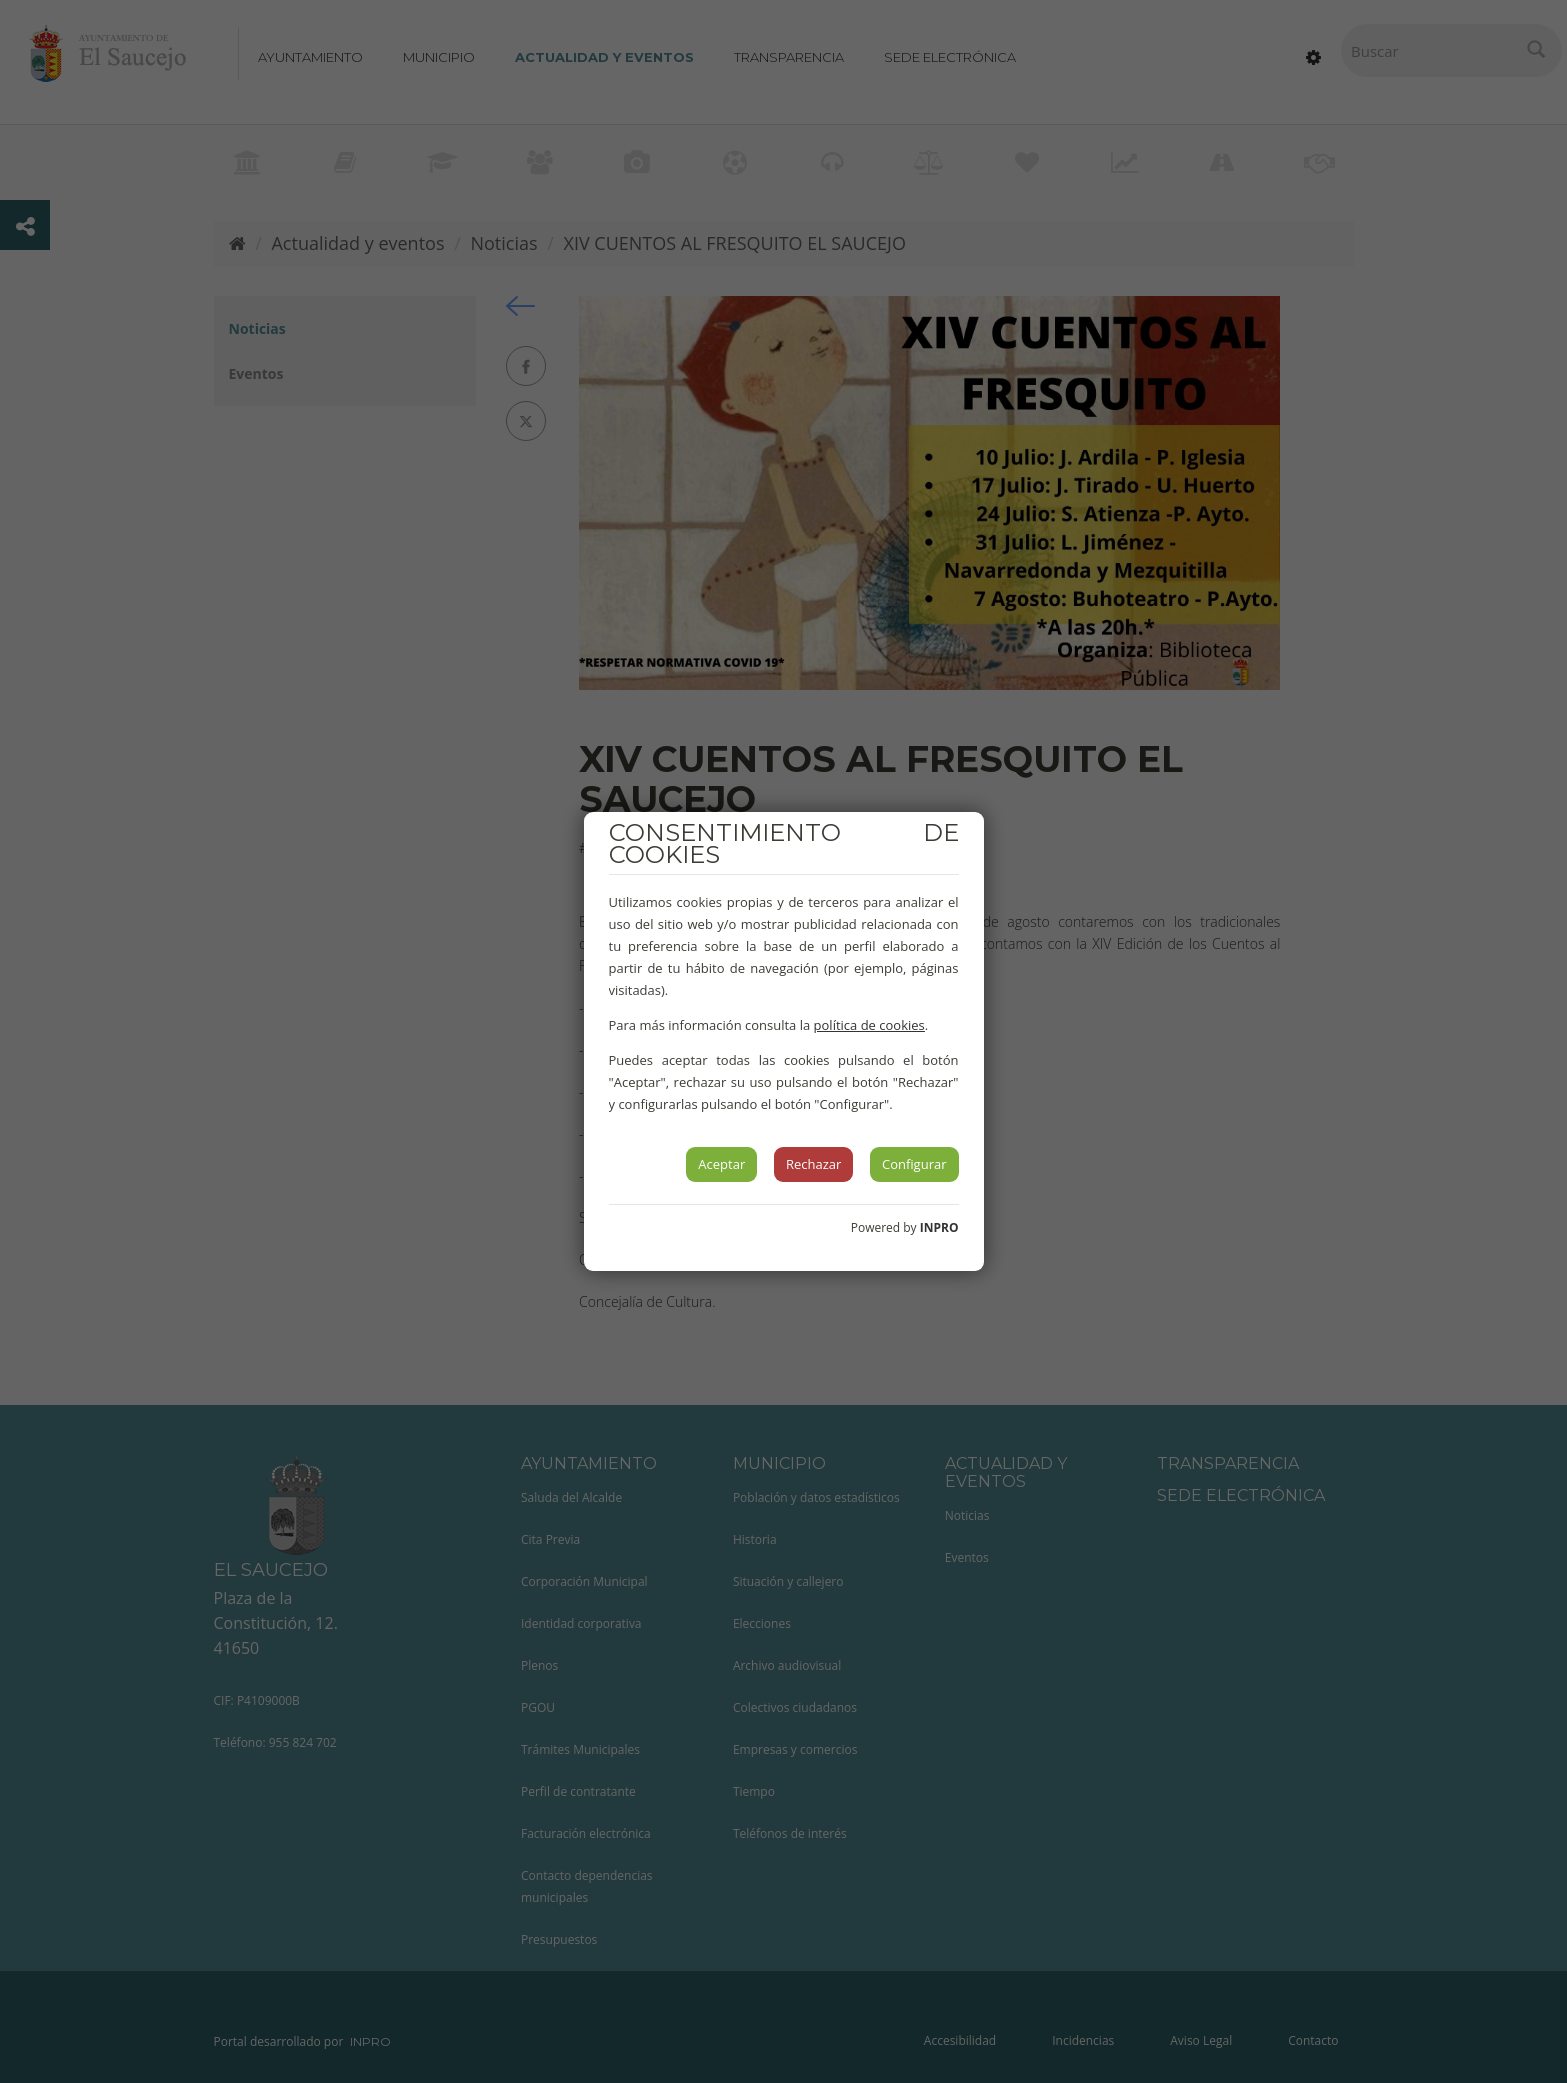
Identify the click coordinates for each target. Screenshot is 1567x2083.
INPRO (939, 1227)
